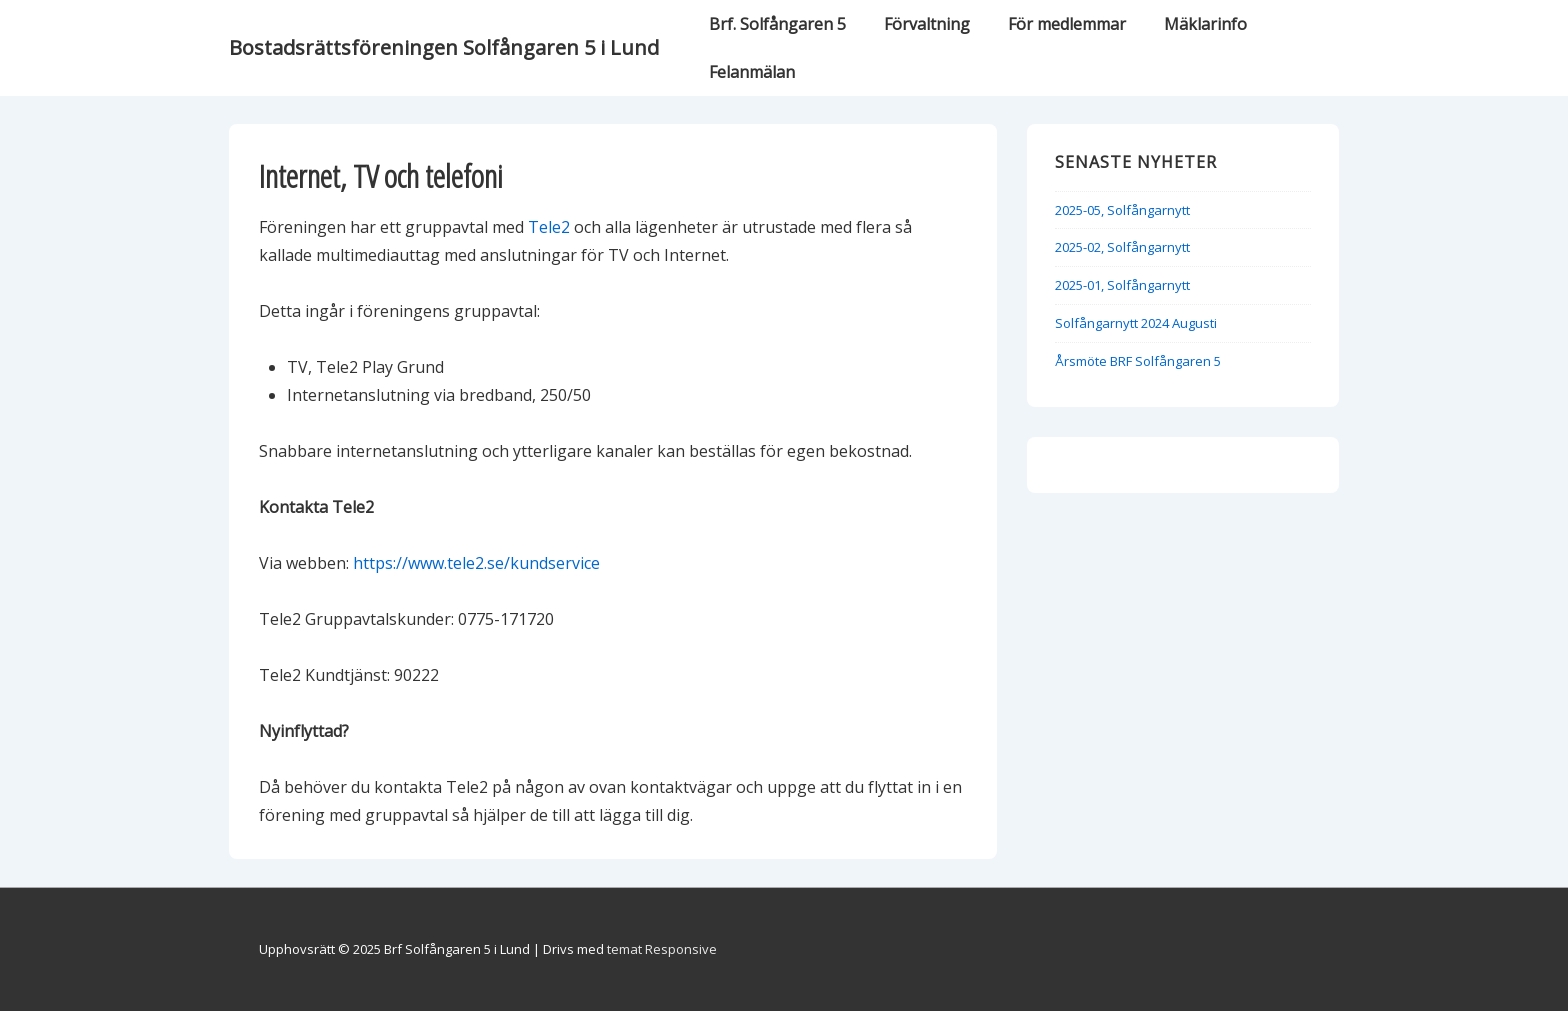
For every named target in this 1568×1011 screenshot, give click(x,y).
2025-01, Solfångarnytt (1122, 285)
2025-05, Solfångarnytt (1122, 210)
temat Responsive (662, 949)
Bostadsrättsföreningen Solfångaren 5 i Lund (444, 47)
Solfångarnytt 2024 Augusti (1136, 323)
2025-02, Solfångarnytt (1122, 247)
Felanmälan (752, 72)
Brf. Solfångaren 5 (777, 24)
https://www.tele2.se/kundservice (476, 563)
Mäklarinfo (1205, 24)
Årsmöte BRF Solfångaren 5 (1138, 361)
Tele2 (549, 227)
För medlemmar (1067, 24)
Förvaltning (927, 24)
